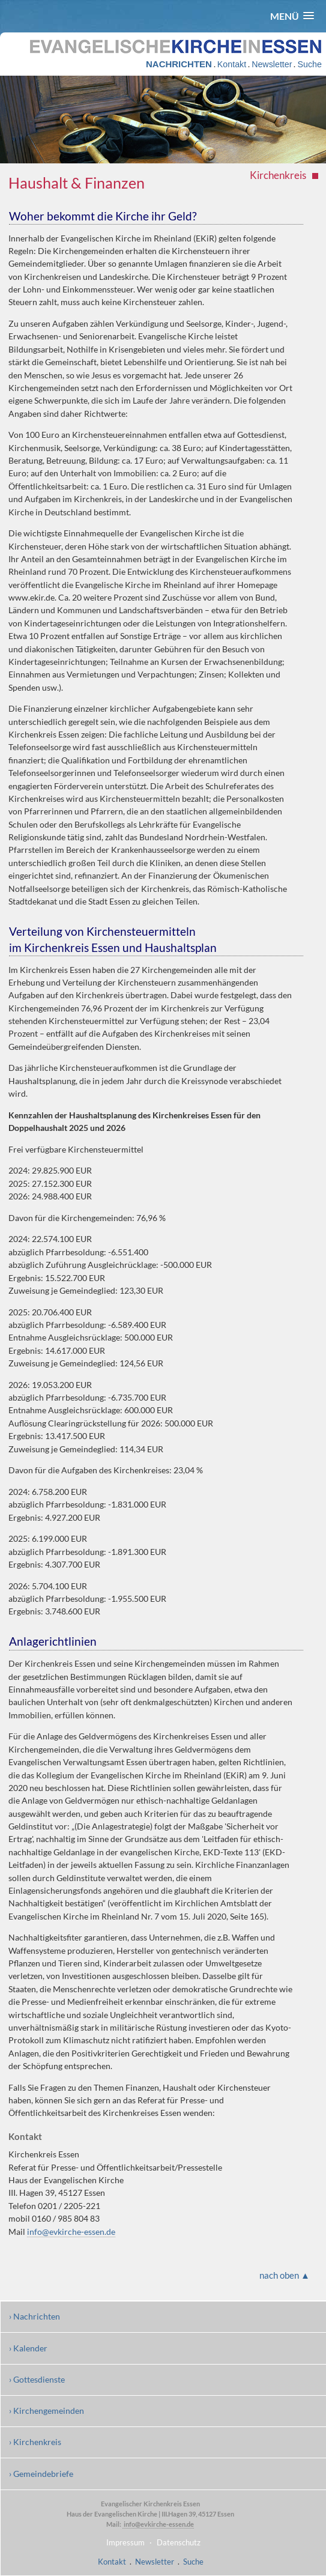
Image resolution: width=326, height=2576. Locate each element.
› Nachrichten (34, 2316)
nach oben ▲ (284, 2275)
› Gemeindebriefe (41, 2473)
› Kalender (28, 2348)
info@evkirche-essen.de (71, 2231)
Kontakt (231, 64)
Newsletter (272, 64)
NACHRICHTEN (179, 64)
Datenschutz (179, 2542)
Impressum (125, 2542)
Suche (309, 64)
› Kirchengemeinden (46, 2410)
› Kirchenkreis (35, 2442)
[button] (292, 16)
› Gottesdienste (37, 2379)
